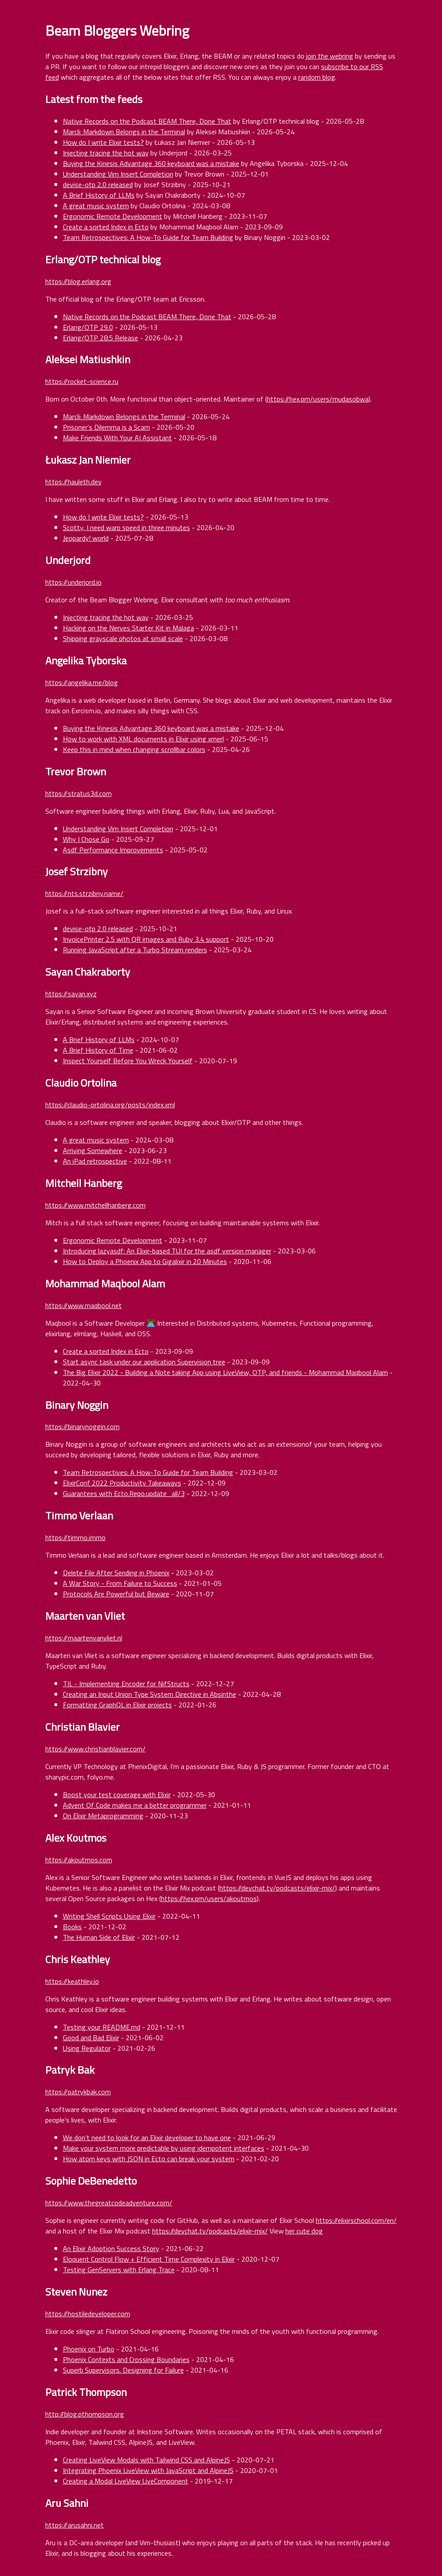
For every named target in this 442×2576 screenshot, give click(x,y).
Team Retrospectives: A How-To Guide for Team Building (148, 237)
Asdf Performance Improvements (113, 849)
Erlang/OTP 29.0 (88, 327)
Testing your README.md (101, 2027)
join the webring (329, 56)
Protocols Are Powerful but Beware (116, 1593)
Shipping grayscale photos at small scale (123, 638)
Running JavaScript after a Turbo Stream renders (135, 949)
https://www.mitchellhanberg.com (95, 1205)
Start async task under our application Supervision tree (144, 1361)
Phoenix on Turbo (88, 2349)
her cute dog (304, 2231)
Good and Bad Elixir (91, 2037)
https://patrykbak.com (78, 2091)
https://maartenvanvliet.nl (83, 1638)
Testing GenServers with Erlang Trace (119, 2269)
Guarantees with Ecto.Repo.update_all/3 (124, 1493)
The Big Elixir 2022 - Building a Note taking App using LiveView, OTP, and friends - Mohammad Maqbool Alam (225, 1372)
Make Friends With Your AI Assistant (117, 437)
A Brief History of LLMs (99, 195)
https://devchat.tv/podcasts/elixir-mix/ (277, 1888)
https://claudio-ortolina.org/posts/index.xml (110, 1104)
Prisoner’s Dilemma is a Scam (106, 427)
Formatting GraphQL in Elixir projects (117, 1704)
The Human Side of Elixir (99, 1937)
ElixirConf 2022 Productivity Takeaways (122, 1483)
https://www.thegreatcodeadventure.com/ (108, 2202)
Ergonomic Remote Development (112, 216)
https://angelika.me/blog (81, 682)
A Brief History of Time (98, 1050)
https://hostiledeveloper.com (87, 2313)
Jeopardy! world (86, 538)
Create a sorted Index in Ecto (106, 226)
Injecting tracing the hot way (106, 152)
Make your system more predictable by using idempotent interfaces (163, 2148)
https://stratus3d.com (78, 793)
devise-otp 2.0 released (98, 184)
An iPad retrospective (95, 1161)
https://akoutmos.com (78, 1859)
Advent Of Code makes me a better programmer (135, 1805)
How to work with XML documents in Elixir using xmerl (143, 738)
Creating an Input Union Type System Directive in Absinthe (149, 1694)
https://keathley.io (72, 1981)
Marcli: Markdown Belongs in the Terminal (124, 131)
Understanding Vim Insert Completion (118, 174)
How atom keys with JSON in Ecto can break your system (148, 2158)
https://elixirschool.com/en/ (356, 2220)
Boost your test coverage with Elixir (117, 1794)
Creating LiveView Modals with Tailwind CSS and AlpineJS (146, 2459)
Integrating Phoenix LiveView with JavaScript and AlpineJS (148, 2470)
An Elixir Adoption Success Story (111, 2248)
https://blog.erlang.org (78, 281)
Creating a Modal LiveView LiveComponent (125, 2481)
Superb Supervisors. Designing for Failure (123, 2370)
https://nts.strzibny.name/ (84, 893)
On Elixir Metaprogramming (103, 1815)
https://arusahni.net (74, 2525)
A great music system (96, 205)
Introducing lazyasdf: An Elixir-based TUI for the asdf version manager (167, 1251)
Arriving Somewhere (92, 1150)
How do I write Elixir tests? (103, 142)
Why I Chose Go (86, 839)
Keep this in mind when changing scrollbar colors (134, 749)
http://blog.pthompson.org (84, 2414)
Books (72, 1926)
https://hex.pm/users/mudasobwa (318, 399)
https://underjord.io (73, 582)
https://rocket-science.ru (81, 381)
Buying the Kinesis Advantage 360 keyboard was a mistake (151, 163)
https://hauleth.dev (73, 481)
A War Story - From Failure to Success (120, 1583)
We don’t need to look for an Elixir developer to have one (147, 2137)
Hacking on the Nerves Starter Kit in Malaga (128, 628)
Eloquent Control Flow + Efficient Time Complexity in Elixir (149, 2259)
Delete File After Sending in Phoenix (116, 1572)
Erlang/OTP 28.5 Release (100, 337)
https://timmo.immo (75, 1537)
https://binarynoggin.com (82, 1426)
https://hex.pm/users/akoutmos (209, 1898)
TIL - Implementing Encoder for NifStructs (126, 1683)
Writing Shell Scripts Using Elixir (109, 1916)
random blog (316, 77)
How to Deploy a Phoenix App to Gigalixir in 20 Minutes (145, 1261)
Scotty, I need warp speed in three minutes (126, 527)
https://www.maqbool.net (83, 1305)
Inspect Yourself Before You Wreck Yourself (128, 1060)
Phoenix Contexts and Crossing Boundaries (126, 2359)
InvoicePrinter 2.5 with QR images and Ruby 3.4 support (146, 939)
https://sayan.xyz (71, 993)
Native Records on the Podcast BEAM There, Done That (147, 121)
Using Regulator (87, 2048)
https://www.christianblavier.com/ (95, 1748)
